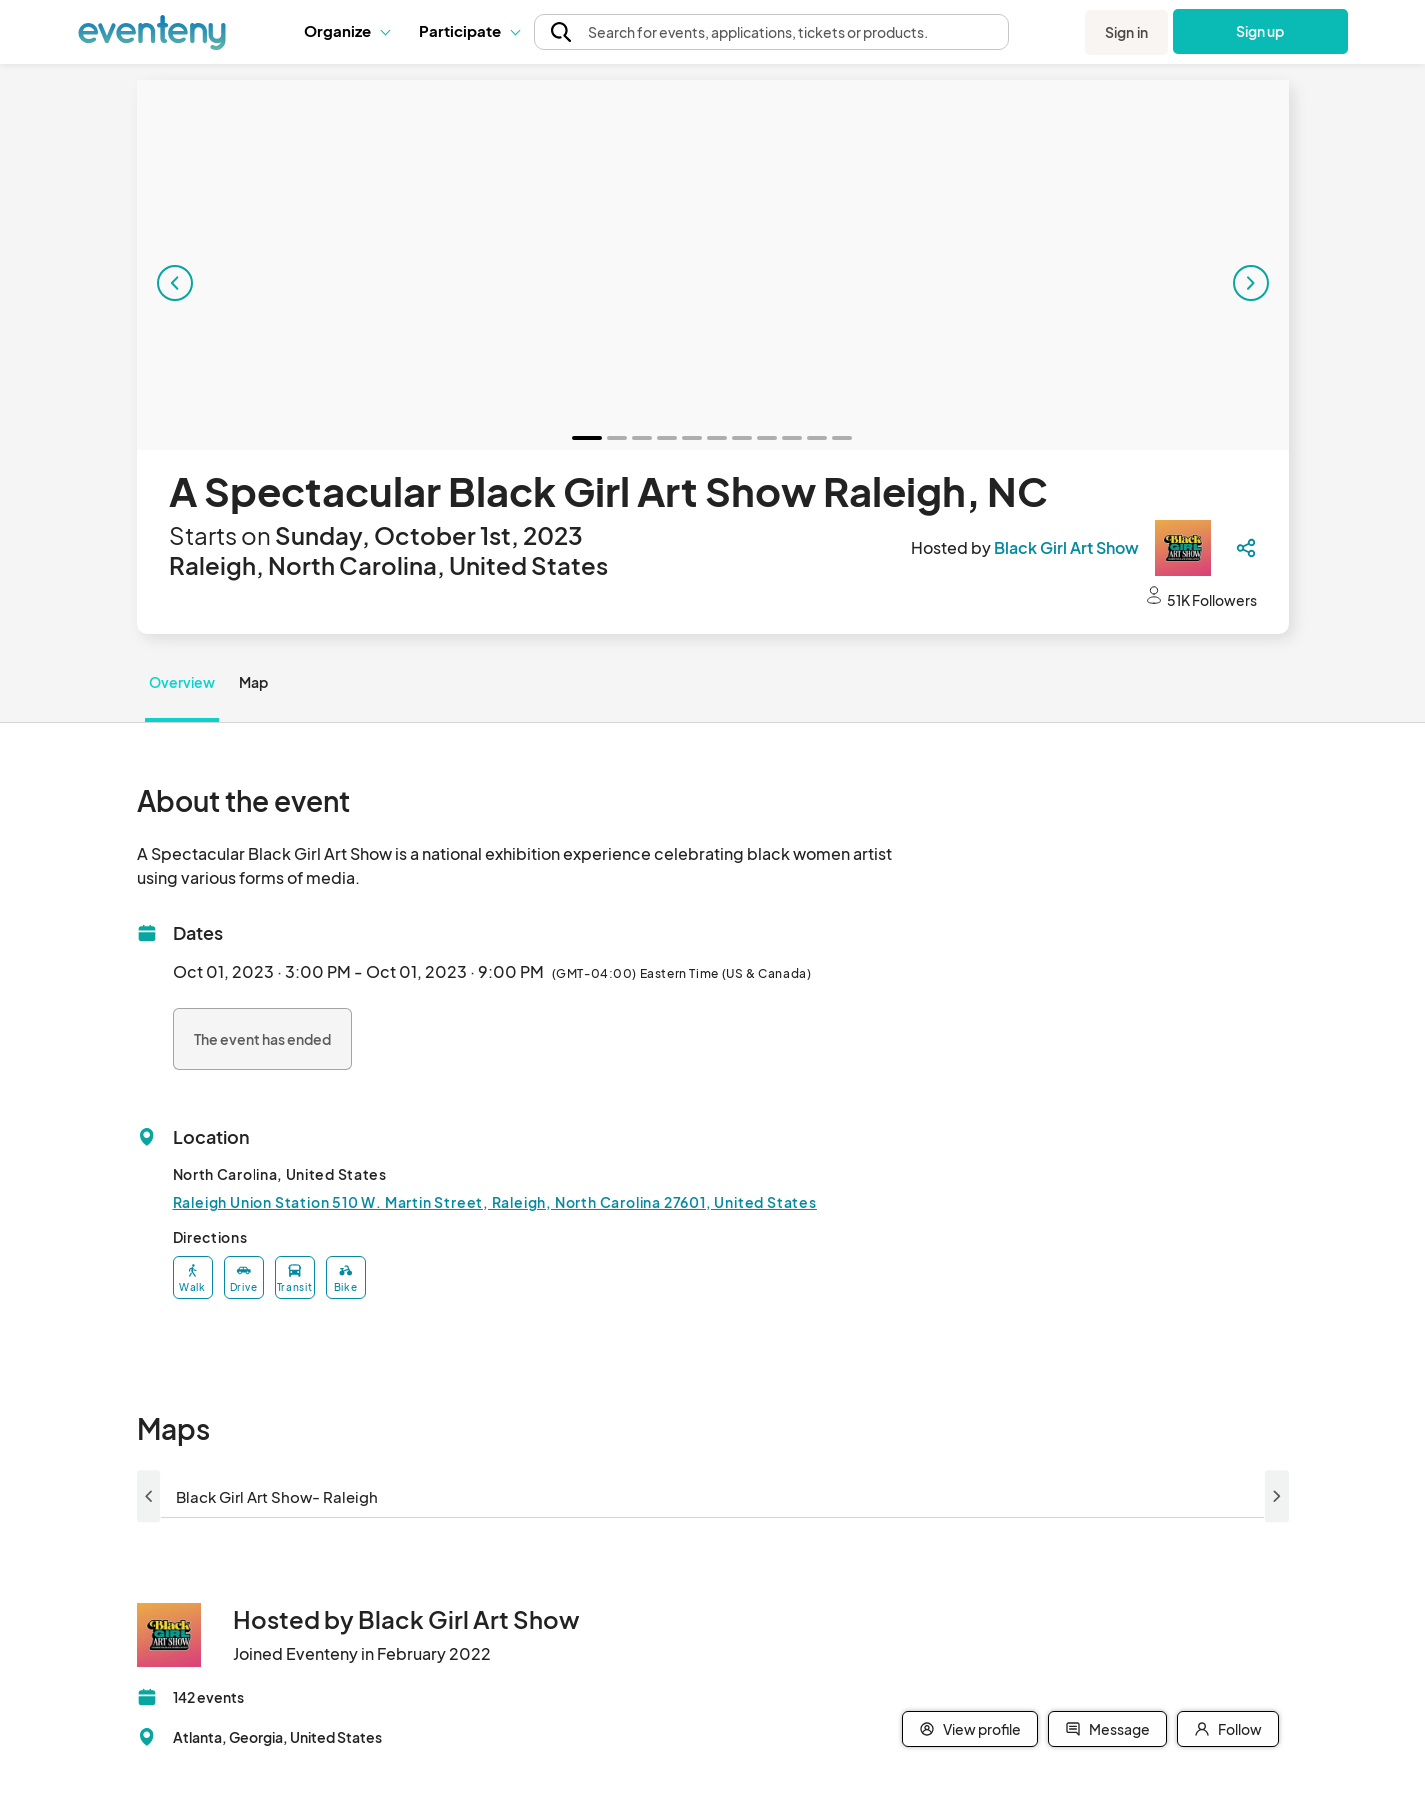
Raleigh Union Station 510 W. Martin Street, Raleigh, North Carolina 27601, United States (495, 1202)
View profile (970, 1729)
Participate (469, 30)
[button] (346, 31)
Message (1107, 1729)
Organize (346, 30)
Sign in (1126, 32)
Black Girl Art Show (1066, 547)
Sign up (1260, 31)
